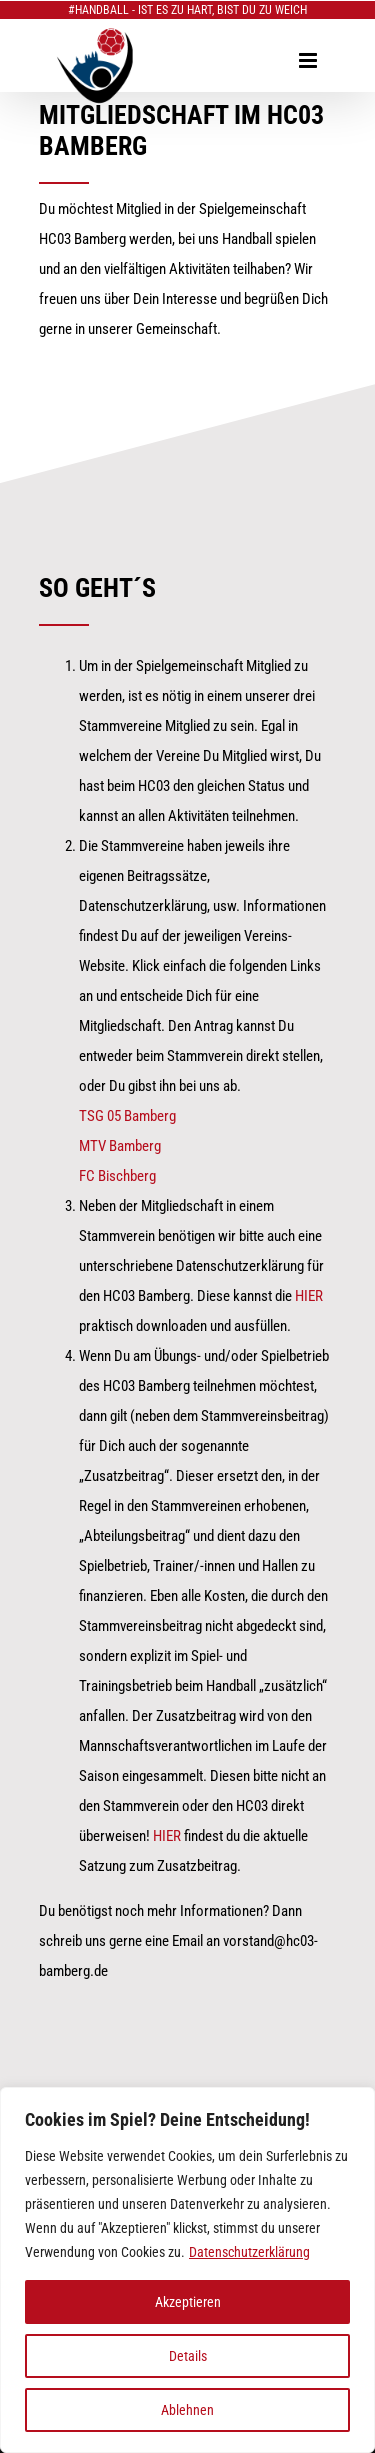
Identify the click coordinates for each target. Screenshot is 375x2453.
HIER (309, 1296)
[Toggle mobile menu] (309, 60)
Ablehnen (187, 2410)
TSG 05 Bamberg (127, 1116)
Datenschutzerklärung (249, 2252)
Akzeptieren (188, 2302)
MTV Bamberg (120, 1146)
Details (188, 2356)
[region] (187, 2270)
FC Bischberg (117, 1176)
